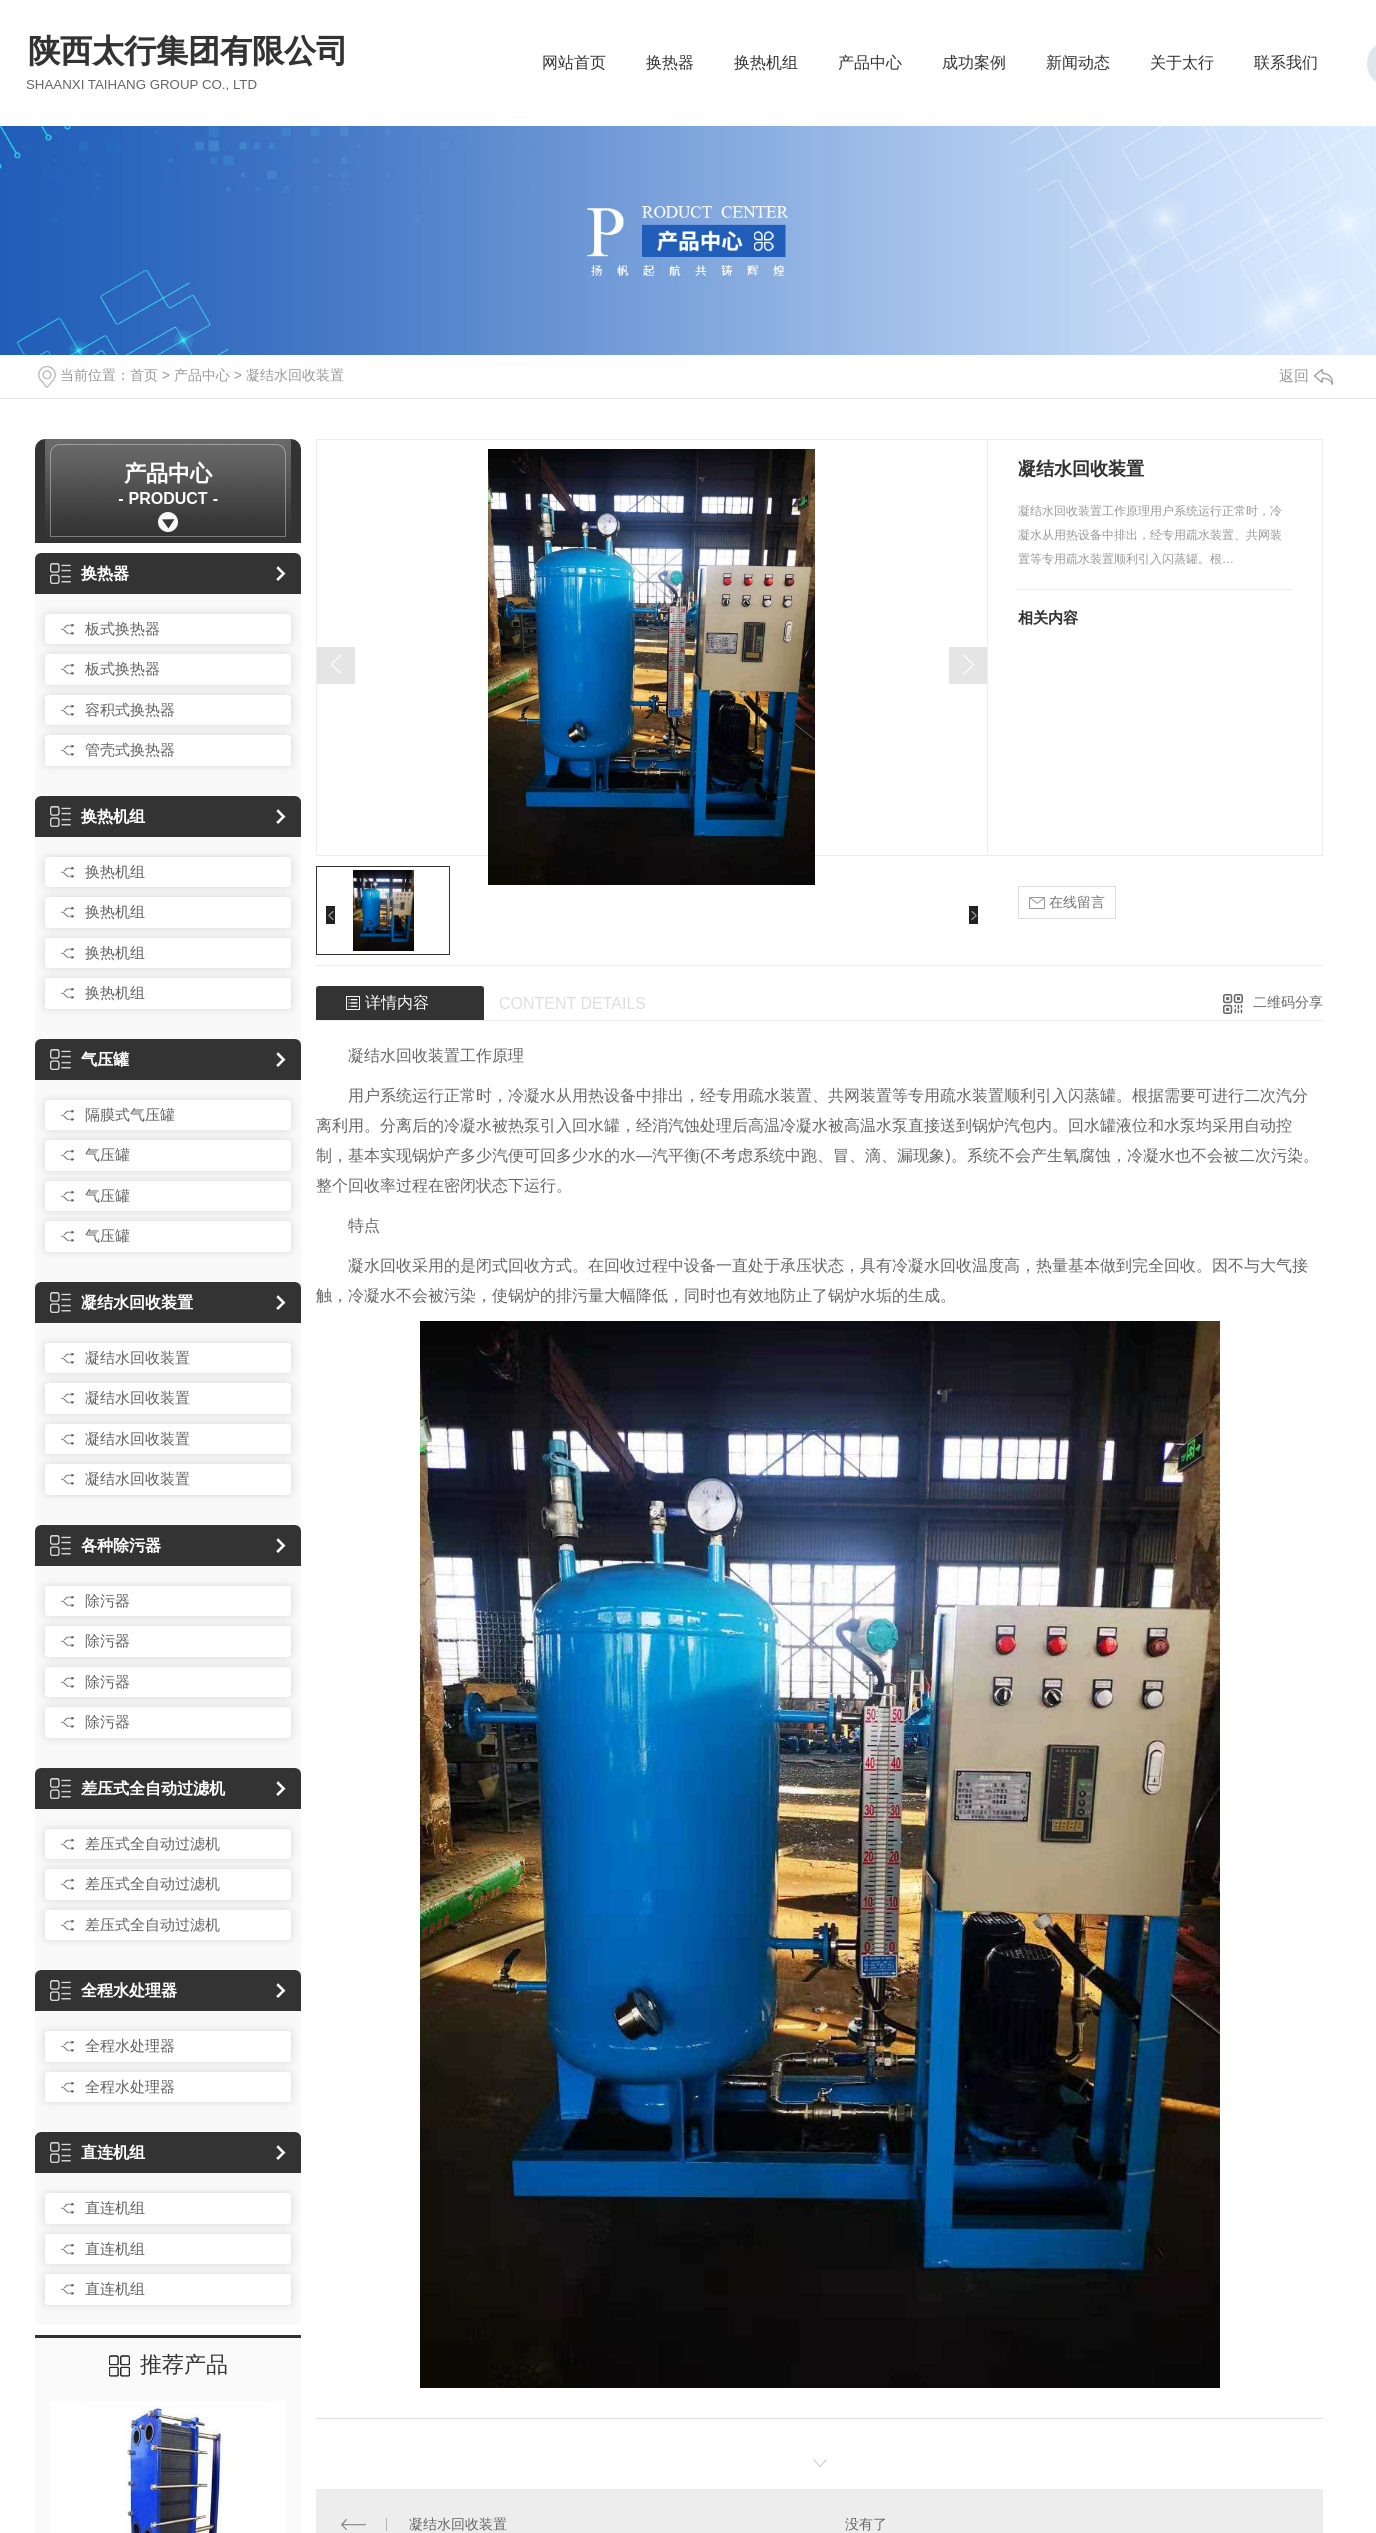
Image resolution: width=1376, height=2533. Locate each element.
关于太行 (1182, 68)
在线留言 (1067, 902)
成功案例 (974, 68)
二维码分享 (1288, 1002)
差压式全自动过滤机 (137, 1788)
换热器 (670, 68)
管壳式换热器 (130, 749)
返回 (1306, 375)
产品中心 (870, 68)
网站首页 (574, 68)
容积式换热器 (130, 709)
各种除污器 (105, 1545)
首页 (144, 375)
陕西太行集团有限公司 (188, 62)
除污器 (107, 1600)
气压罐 (89, 1059)
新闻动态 (1078, 68)
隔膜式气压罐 (130, 1114)
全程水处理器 (113, 1990)
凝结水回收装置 (295, 375)
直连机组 (97, 2152)
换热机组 (766, 68)
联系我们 (1286, 68)
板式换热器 (122, 628)
